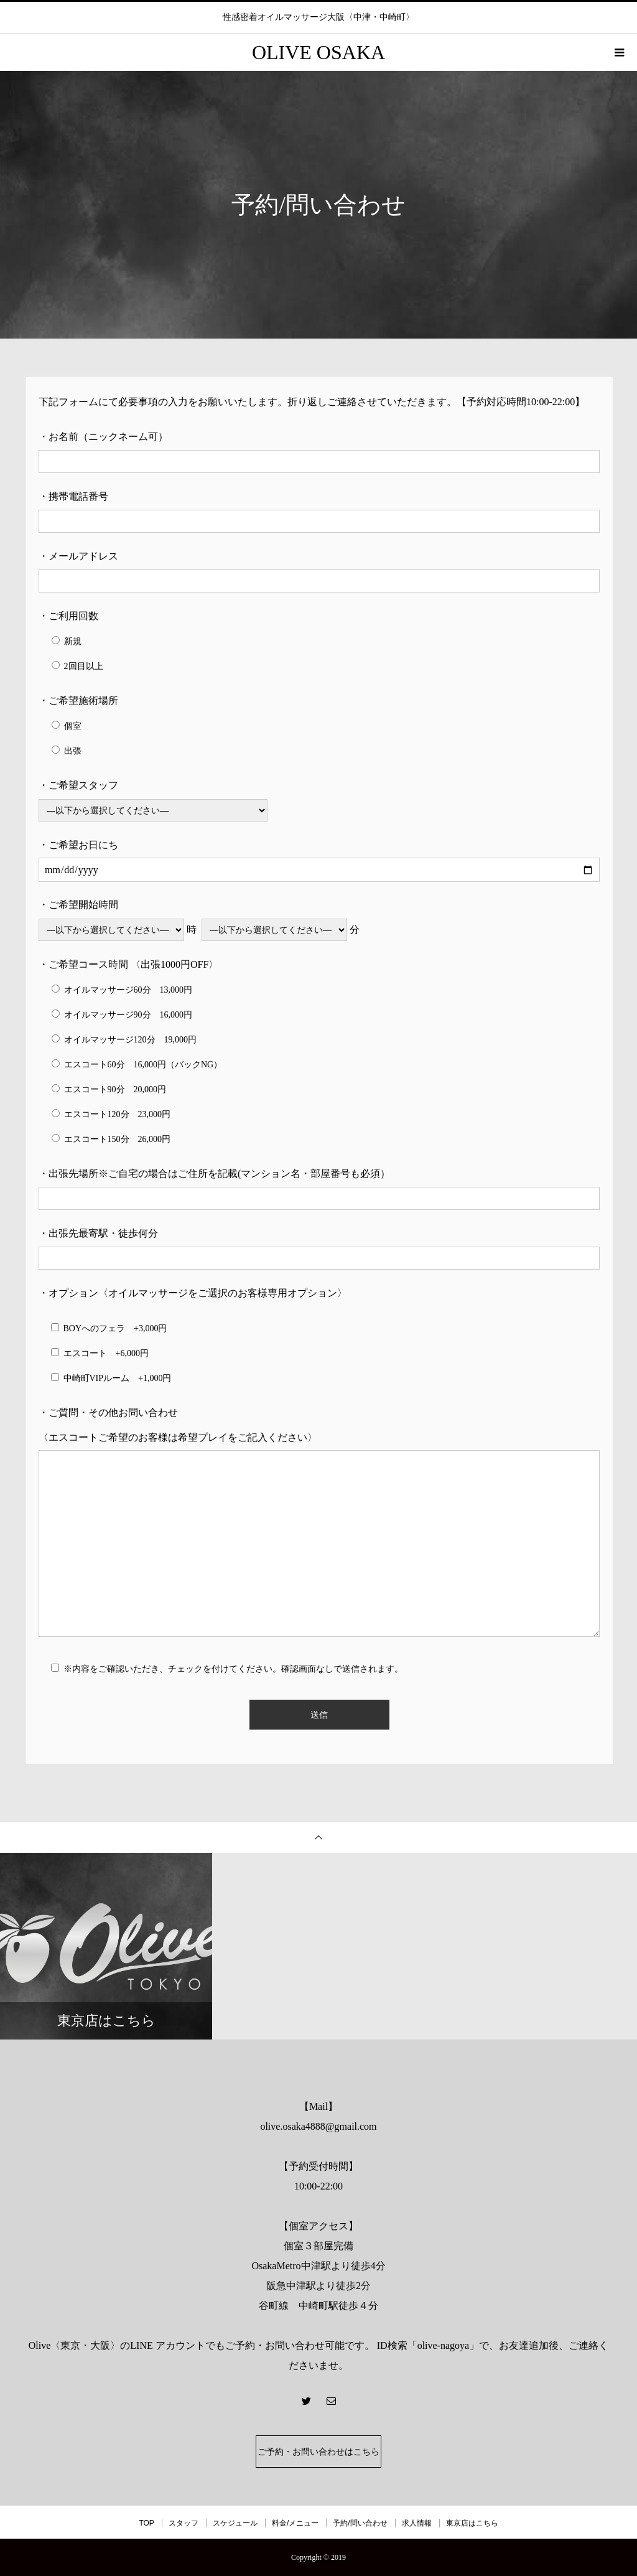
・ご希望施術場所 (78, 700)
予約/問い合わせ (360, 2523)
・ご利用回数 (68, 616)
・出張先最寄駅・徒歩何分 (98, 1233)
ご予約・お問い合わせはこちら (318, 2452)
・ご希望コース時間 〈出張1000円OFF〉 (128, 964)
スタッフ (183, 2523)
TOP (146, 2523)
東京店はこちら (472, 2523)
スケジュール (235, 2523)
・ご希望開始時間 (78, 904)
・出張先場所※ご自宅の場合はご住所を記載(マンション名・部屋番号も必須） (214, 1173)
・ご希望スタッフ (78, 785)
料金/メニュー (295, 2523)
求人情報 (417, 2523)
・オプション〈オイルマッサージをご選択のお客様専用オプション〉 (193, 1293)
